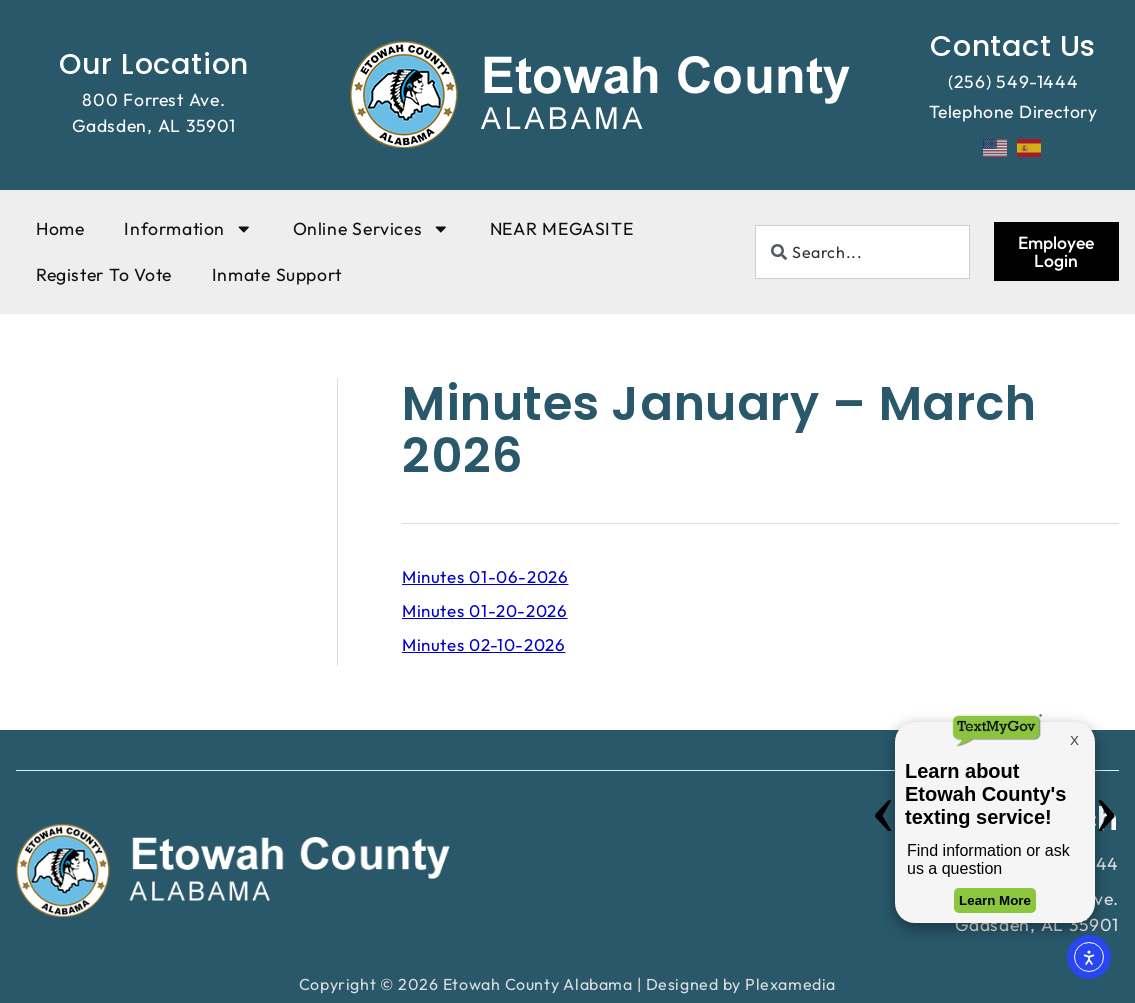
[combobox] (862, 252)
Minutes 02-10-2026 (483, 644)
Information (188, 229)
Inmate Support (277, 274)
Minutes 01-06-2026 (485, 576)
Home (60, 228)
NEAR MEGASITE (561, 228)
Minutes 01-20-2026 (484, 610)
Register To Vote (104, 274)
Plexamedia (790, 984)
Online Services (371, 229)
